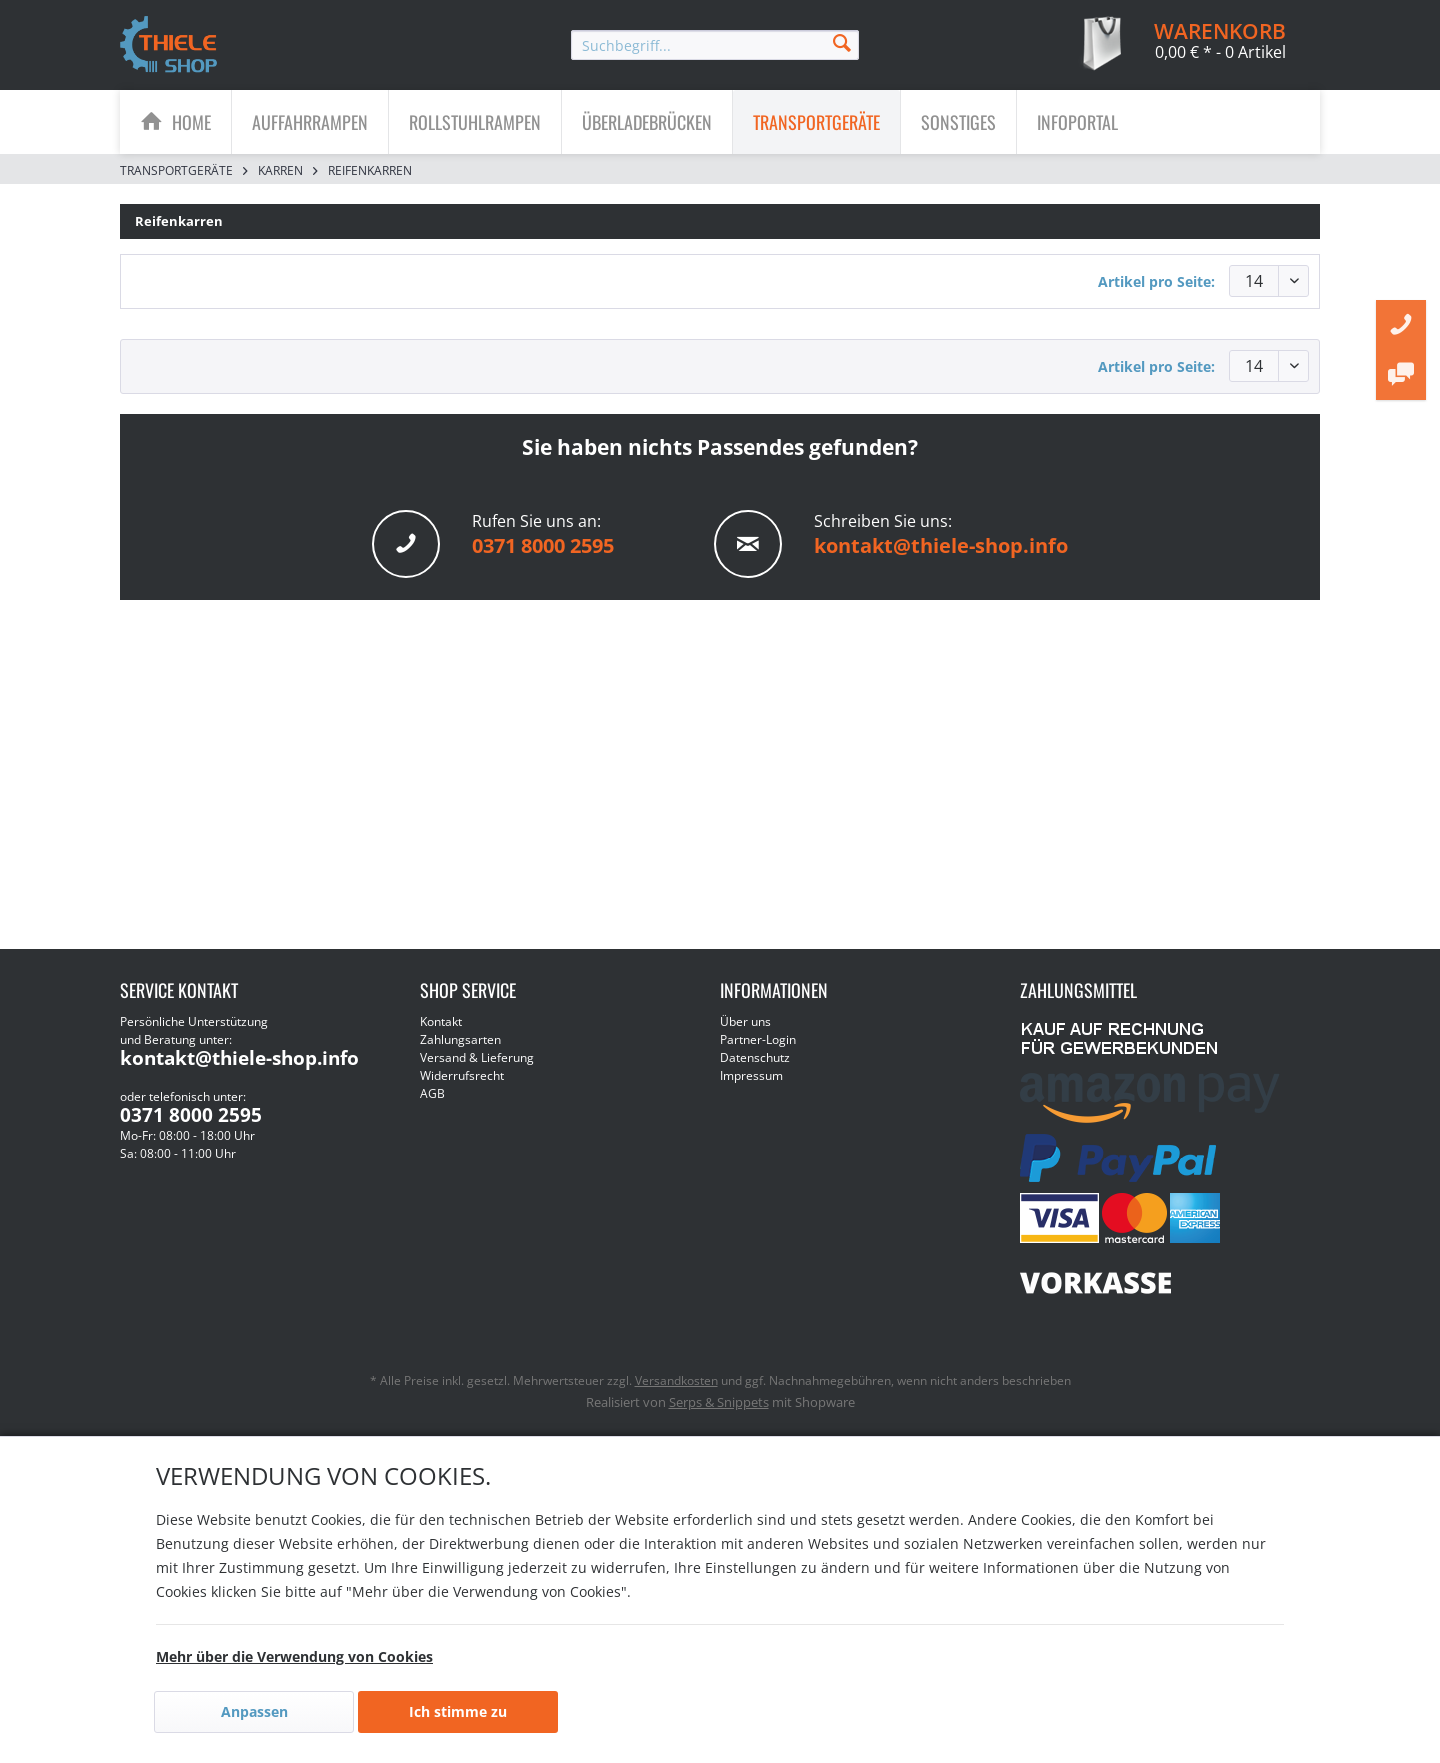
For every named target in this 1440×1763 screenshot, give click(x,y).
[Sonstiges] (958, 122)
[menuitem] (715, 45)
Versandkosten (676, 1380)
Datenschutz (755, 1057)
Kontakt (441, 1021)
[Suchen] (842, 41)
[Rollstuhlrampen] (475, 122)
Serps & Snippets (719, 1402)
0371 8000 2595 (543, 545)
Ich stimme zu (458, 1711)
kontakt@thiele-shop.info (941, 545)
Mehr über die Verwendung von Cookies (294, 1656)
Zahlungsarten (460, 1039)
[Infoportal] (1077, 122)
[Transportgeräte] (816, 122)
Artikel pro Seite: (1156, 281)
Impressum (751, 1075)
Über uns (745, 1021)
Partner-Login (758, 1039)
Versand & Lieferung (477, 1057)
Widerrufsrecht (462, 1075)
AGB (432, 1093)
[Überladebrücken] (647, 122)
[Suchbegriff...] (715, 45)
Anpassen (254, 1711)
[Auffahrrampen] (310, 122)
